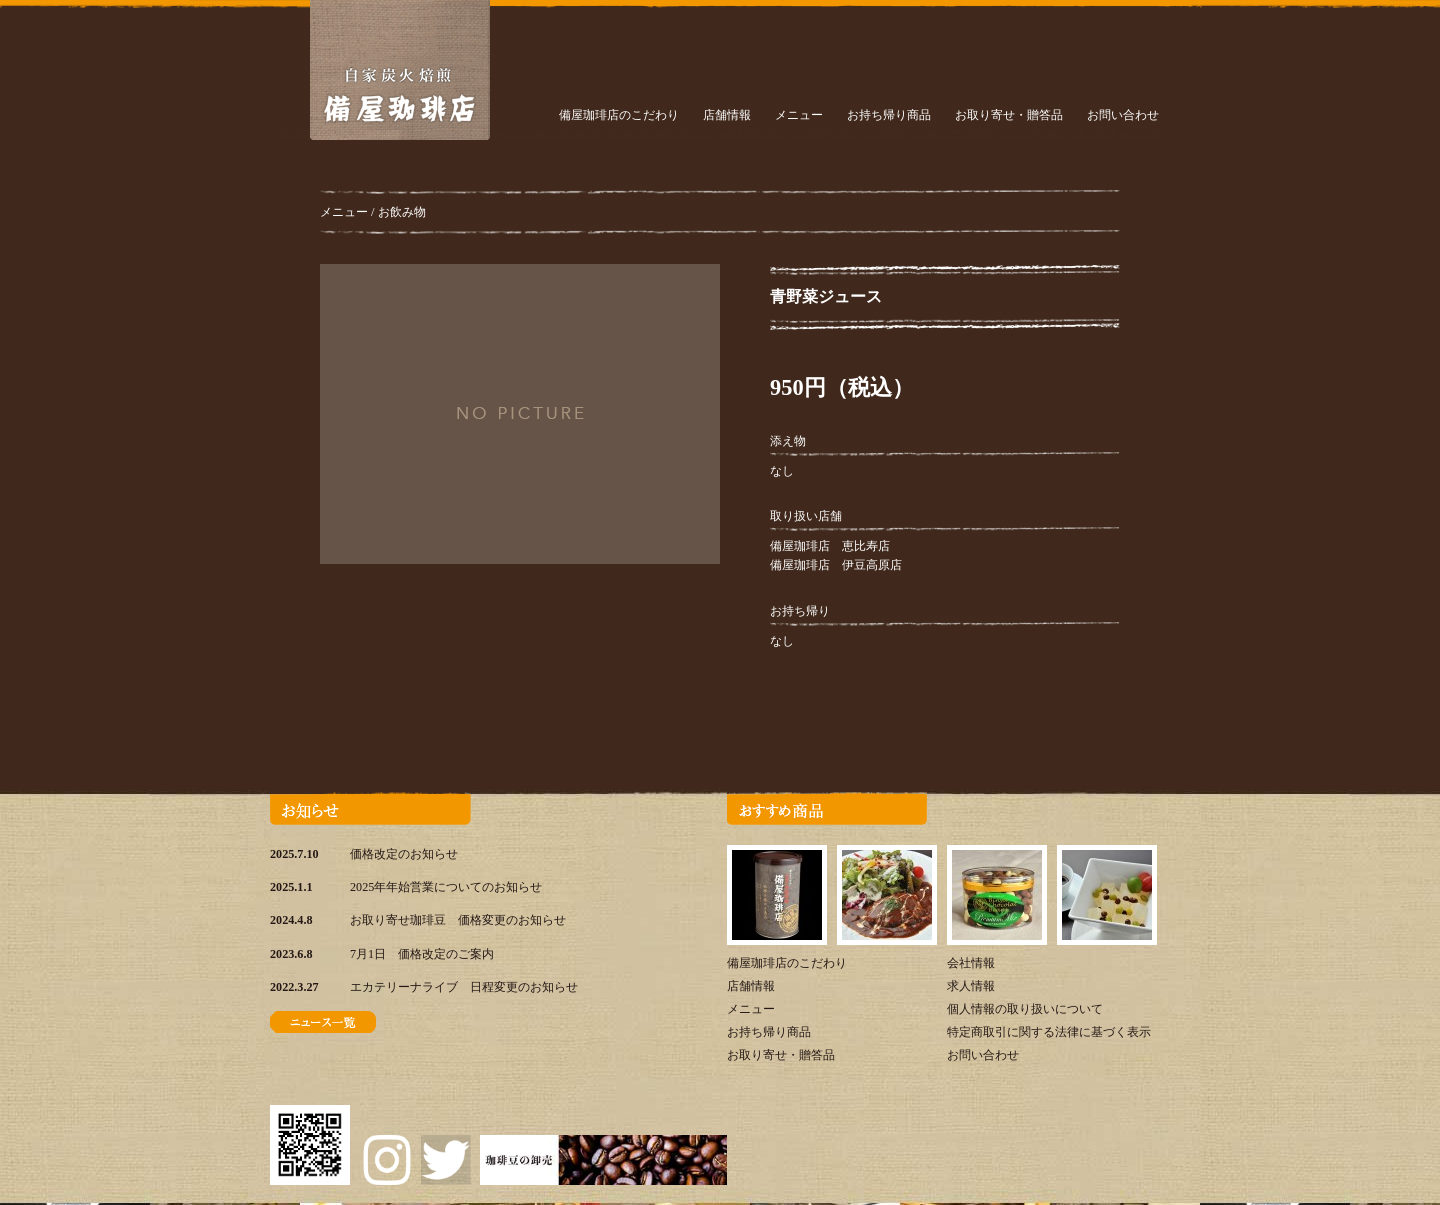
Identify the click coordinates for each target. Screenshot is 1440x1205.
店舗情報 (727, 115)
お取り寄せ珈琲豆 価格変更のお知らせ (458, 920)
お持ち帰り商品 (889, 115)
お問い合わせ (1123, 115)
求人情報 (971, 986)
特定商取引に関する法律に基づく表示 (1049, 1032)
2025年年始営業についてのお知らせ (446, 887)
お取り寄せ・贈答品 (1009, 115)
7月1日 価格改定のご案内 (422, 954)
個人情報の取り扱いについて (1025, 1009)
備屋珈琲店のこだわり (619, 115)
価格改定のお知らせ (404, 854)
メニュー (799, 115)
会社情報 (971, 963)
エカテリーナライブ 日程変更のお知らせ (464, 987)
